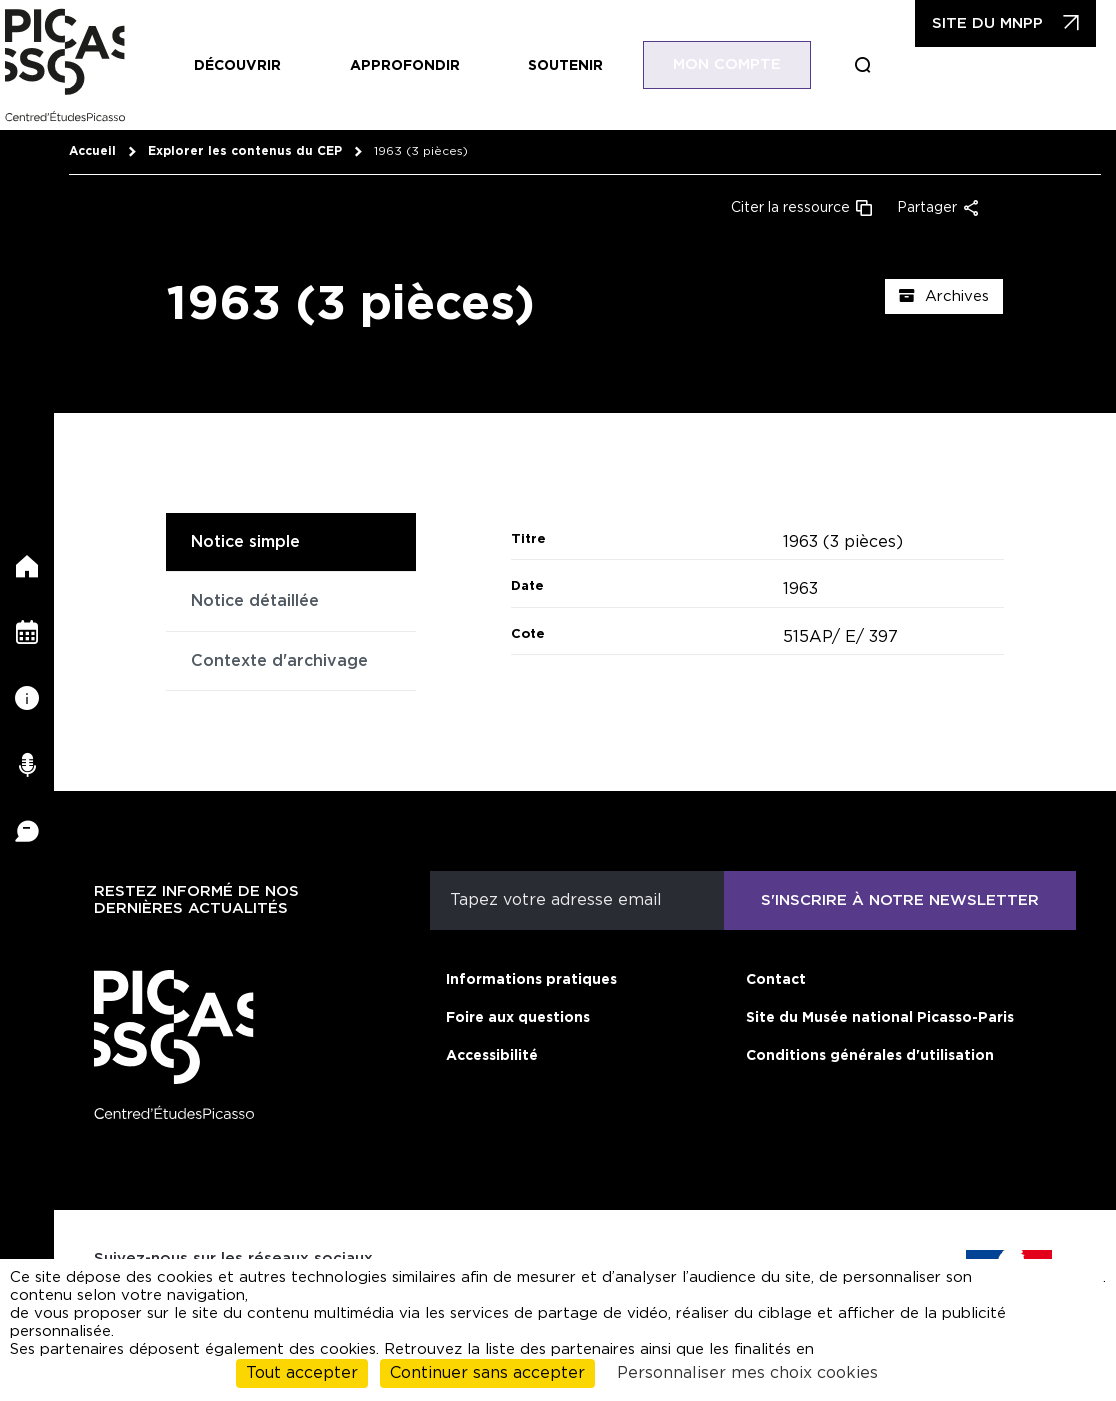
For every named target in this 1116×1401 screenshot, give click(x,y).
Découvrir (237, 66)
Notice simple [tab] (245, 542)
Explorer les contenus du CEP (245, 151)
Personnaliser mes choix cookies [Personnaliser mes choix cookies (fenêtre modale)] (747, 1373)
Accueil (92, 151)
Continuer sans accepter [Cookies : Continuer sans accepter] (487, 1373)
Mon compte (727, 64)
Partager (927, 208)
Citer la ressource (790, 208)
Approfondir (405, 66)
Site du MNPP (987, 23)
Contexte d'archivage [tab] (279, 661)
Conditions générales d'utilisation (870, 1056)
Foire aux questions (518, 1018)
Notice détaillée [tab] (255, 601)
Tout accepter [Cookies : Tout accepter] (302, 1373)
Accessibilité (492, 1056)
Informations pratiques (531, 980)
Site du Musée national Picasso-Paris (880, 1018)
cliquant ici (1065, 1286)
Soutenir (565, 66)
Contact (776, 980)
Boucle (863, 65)
